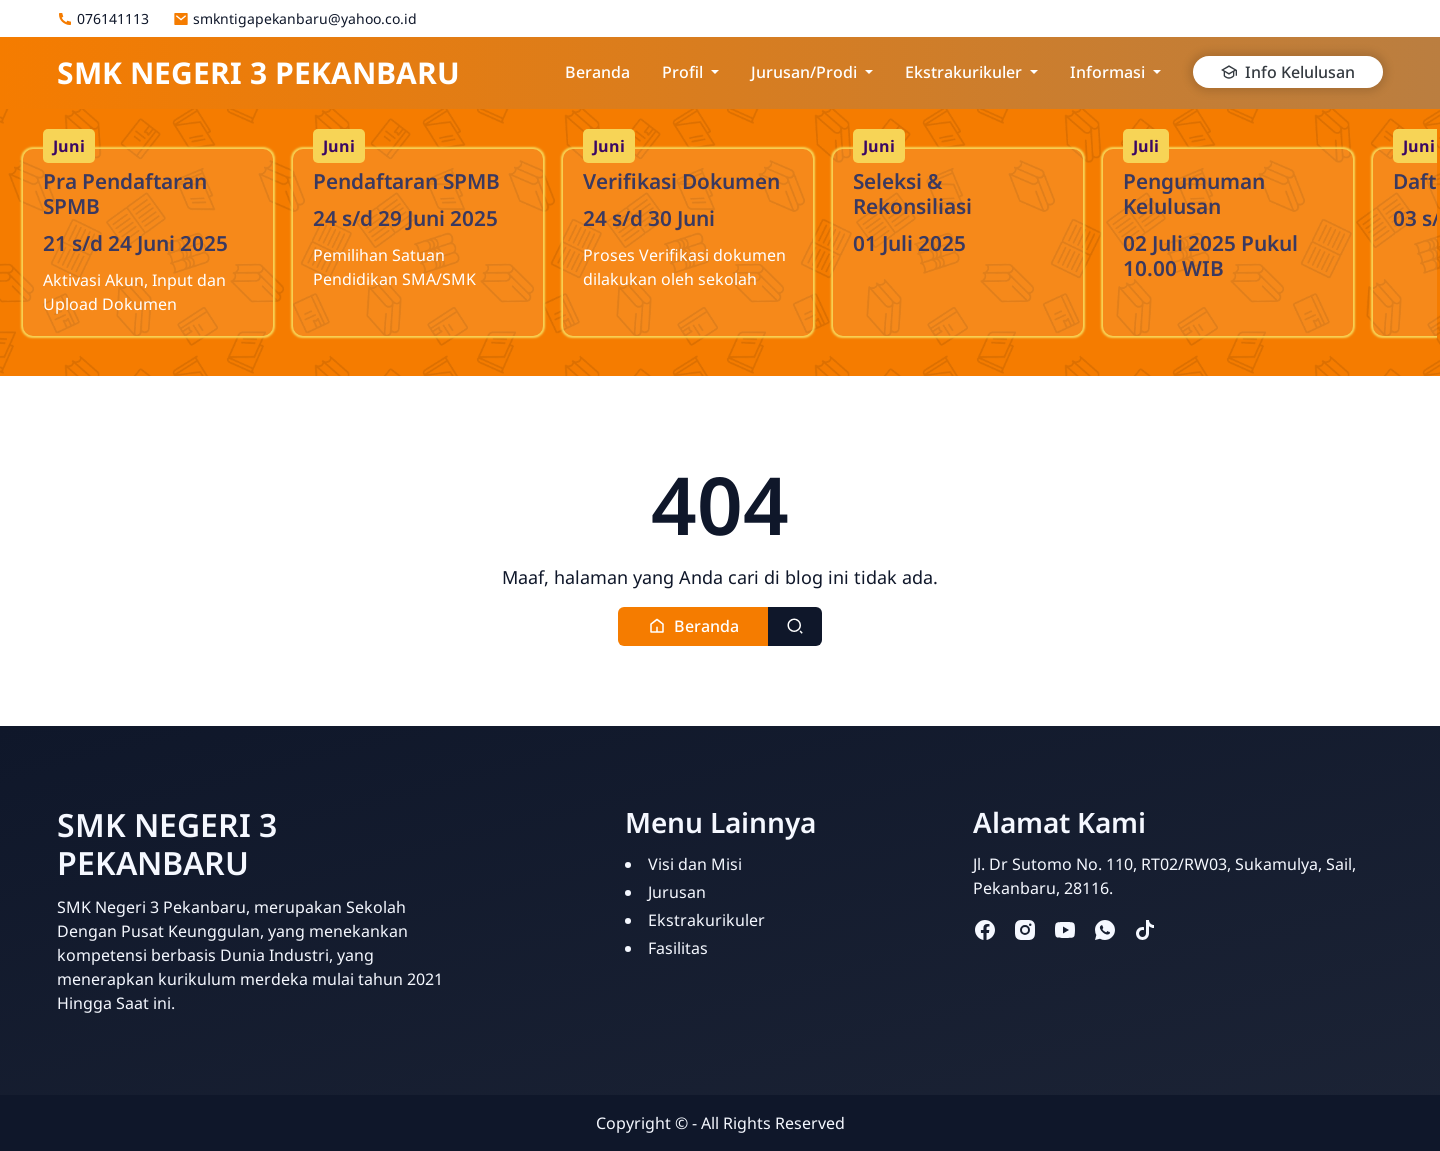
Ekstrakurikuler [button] (963, 72)
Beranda (597, 72)
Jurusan (677, 892)
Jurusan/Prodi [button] (804, 72)
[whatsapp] (1105, 929)
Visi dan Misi (695, 864)
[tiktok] (1145, 929)
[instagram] (1025, 929)
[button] (693, 626)
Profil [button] (682, 72)
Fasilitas (678, 948)
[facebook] (985, 929)
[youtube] (1065, 929)
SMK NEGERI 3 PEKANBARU (258, 72)
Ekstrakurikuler (706, 920)
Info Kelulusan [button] (1288, 72)
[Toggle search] (795, 626)
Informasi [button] (1107, 72)
